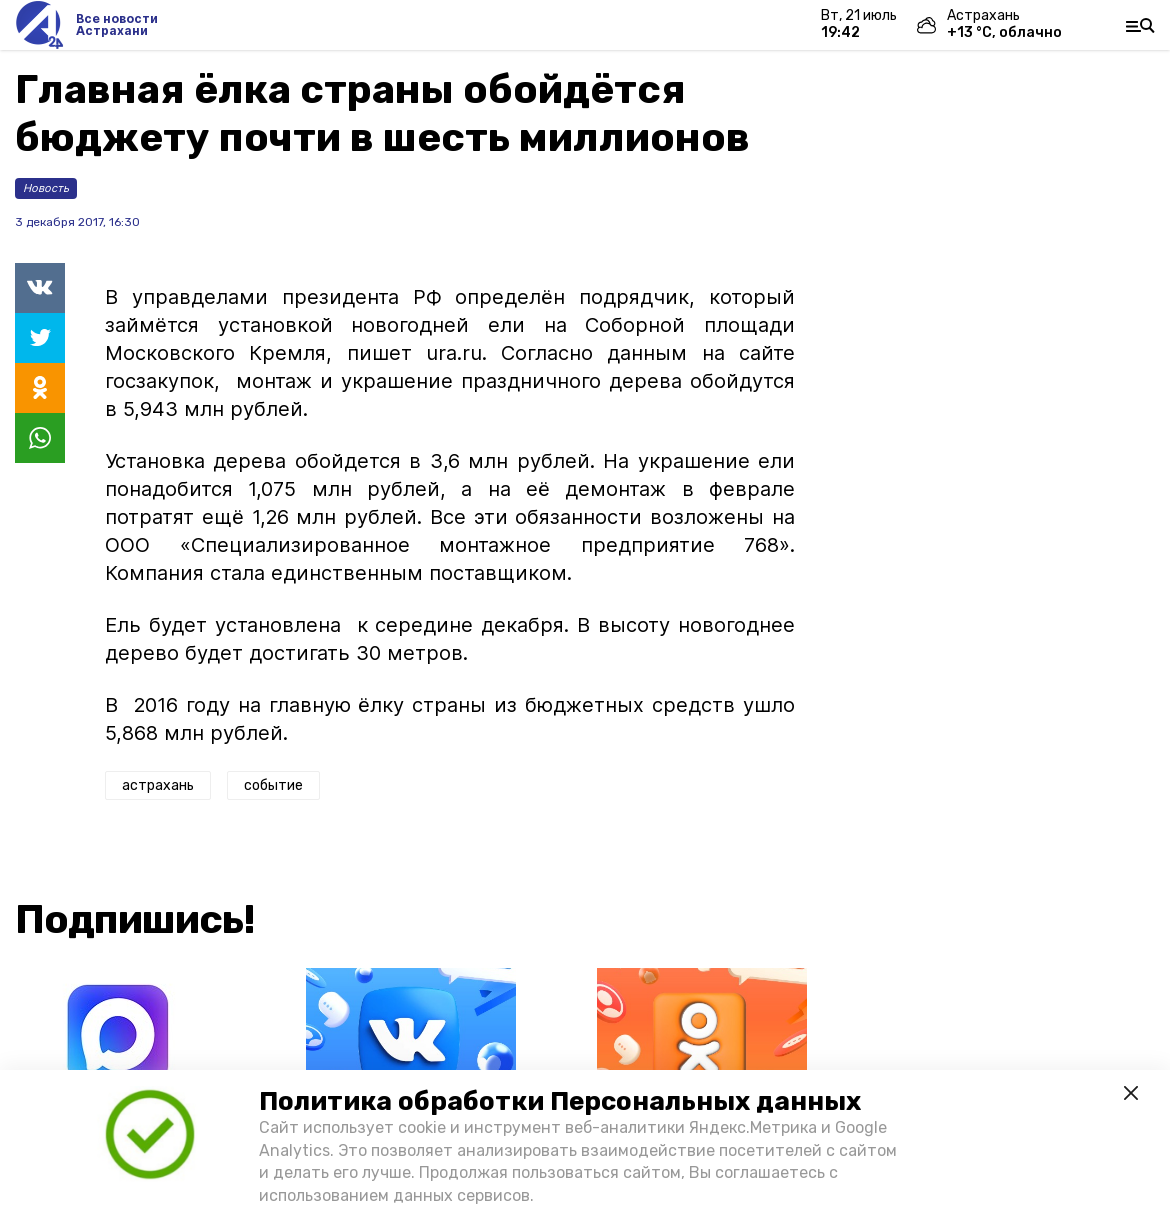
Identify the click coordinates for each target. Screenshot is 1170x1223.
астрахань (158, 785)
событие (273, 785)
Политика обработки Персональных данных (560, 1101)
